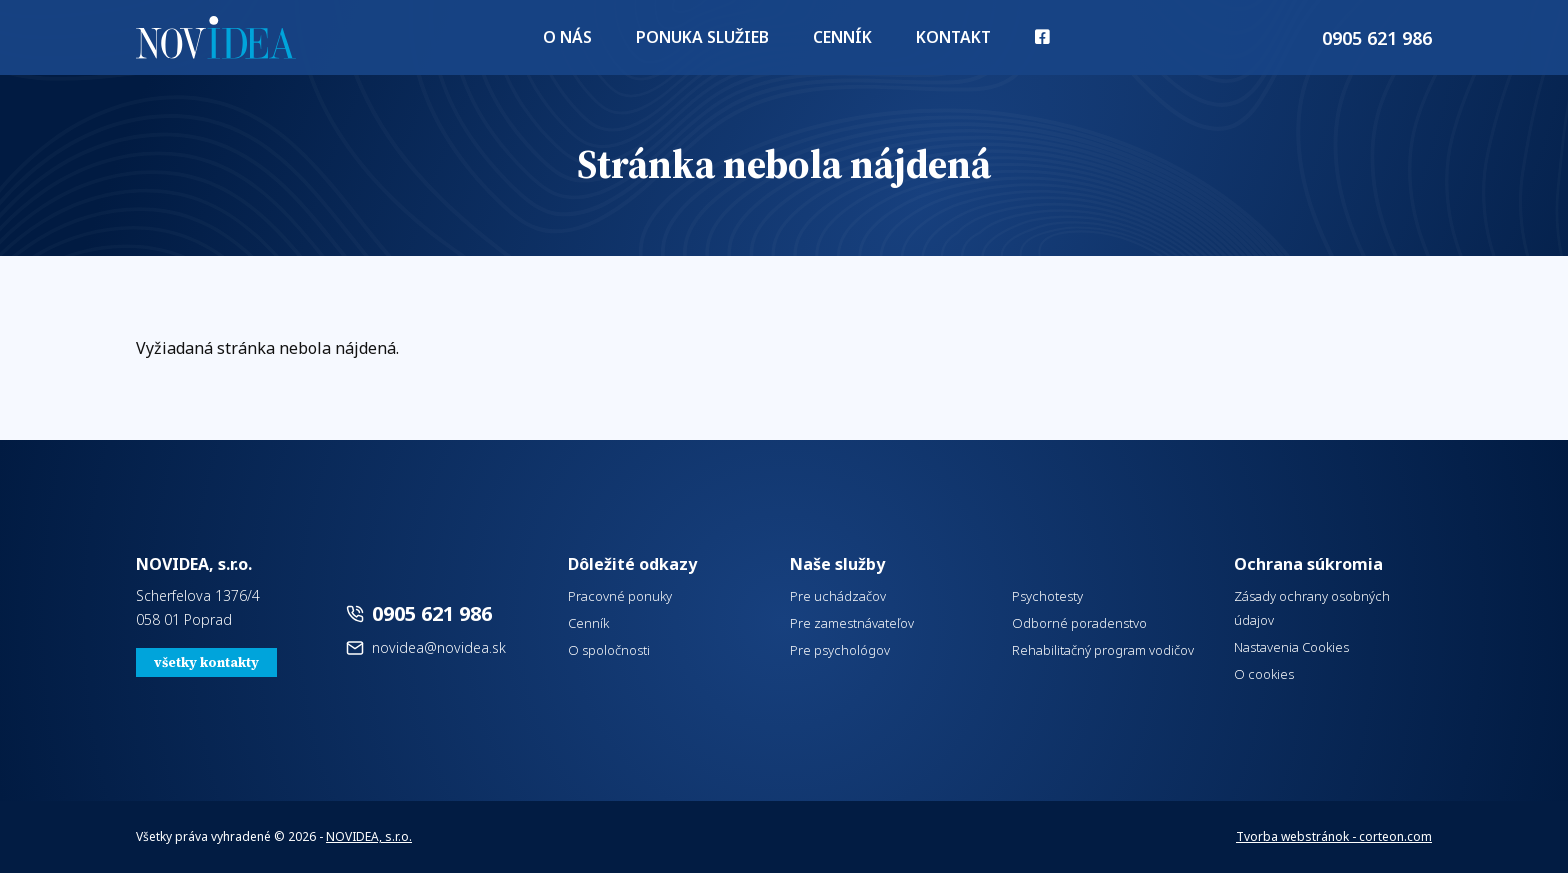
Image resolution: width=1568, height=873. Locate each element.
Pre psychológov (840, 650)
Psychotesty (1047, 596)
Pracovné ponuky (620, 596)
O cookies (1264, 674)
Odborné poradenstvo (1079, 623)
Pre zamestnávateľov (852, 623)
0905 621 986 (432, 613)
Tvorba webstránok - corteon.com (1334, 836)
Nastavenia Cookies (1291, 647)
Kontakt (941, 40)
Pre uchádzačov (838, 596)
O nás (582, 40)
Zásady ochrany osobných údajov (1312, 608)
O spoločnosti (609, 650)
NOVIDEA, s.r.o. (369, 836)
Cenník (836, 40)
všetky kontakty (206, 662)
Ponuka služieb (707, 40)
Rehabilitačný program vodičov (1103, 650)
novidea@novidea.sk (439, 647)
